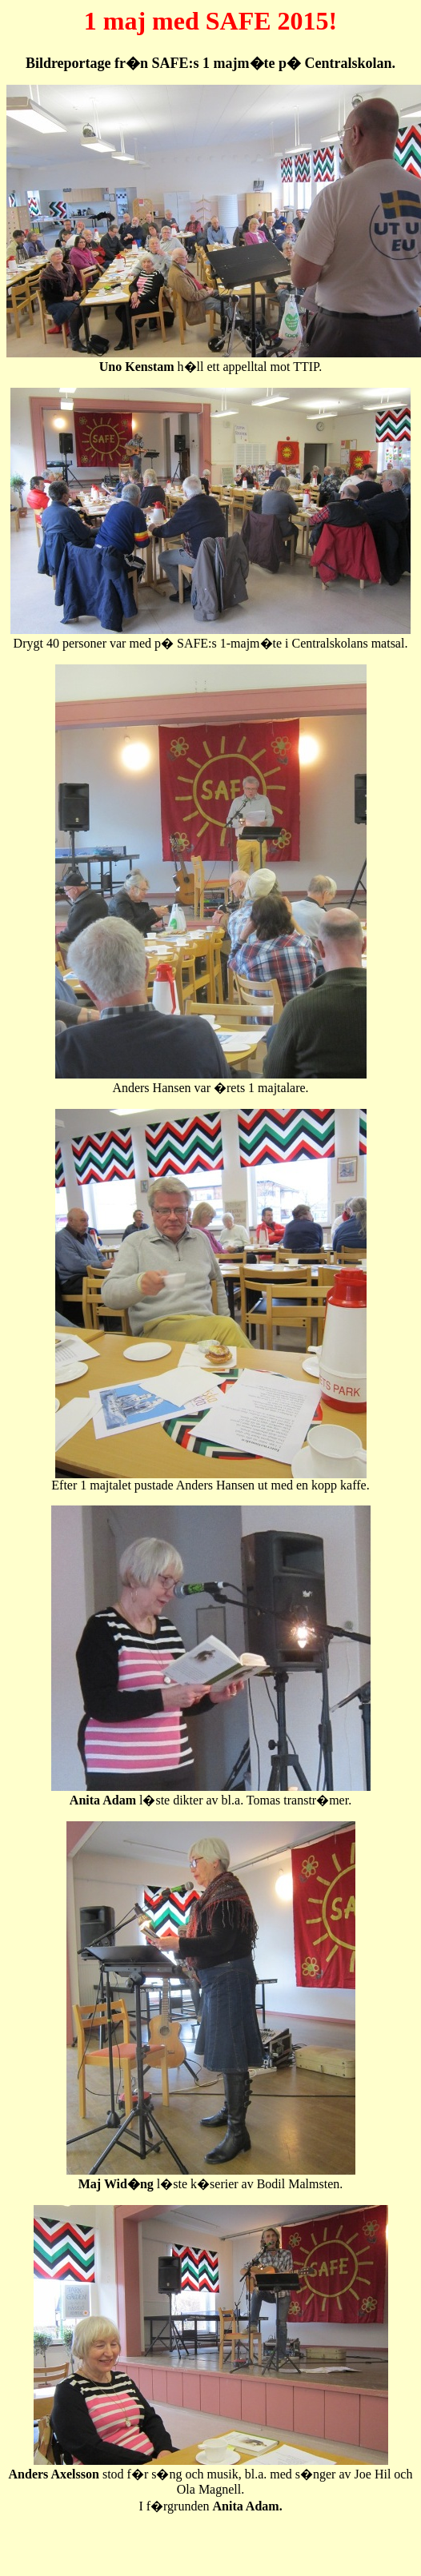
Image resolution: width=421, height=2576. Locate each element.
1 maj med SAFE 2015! (210, 20)
